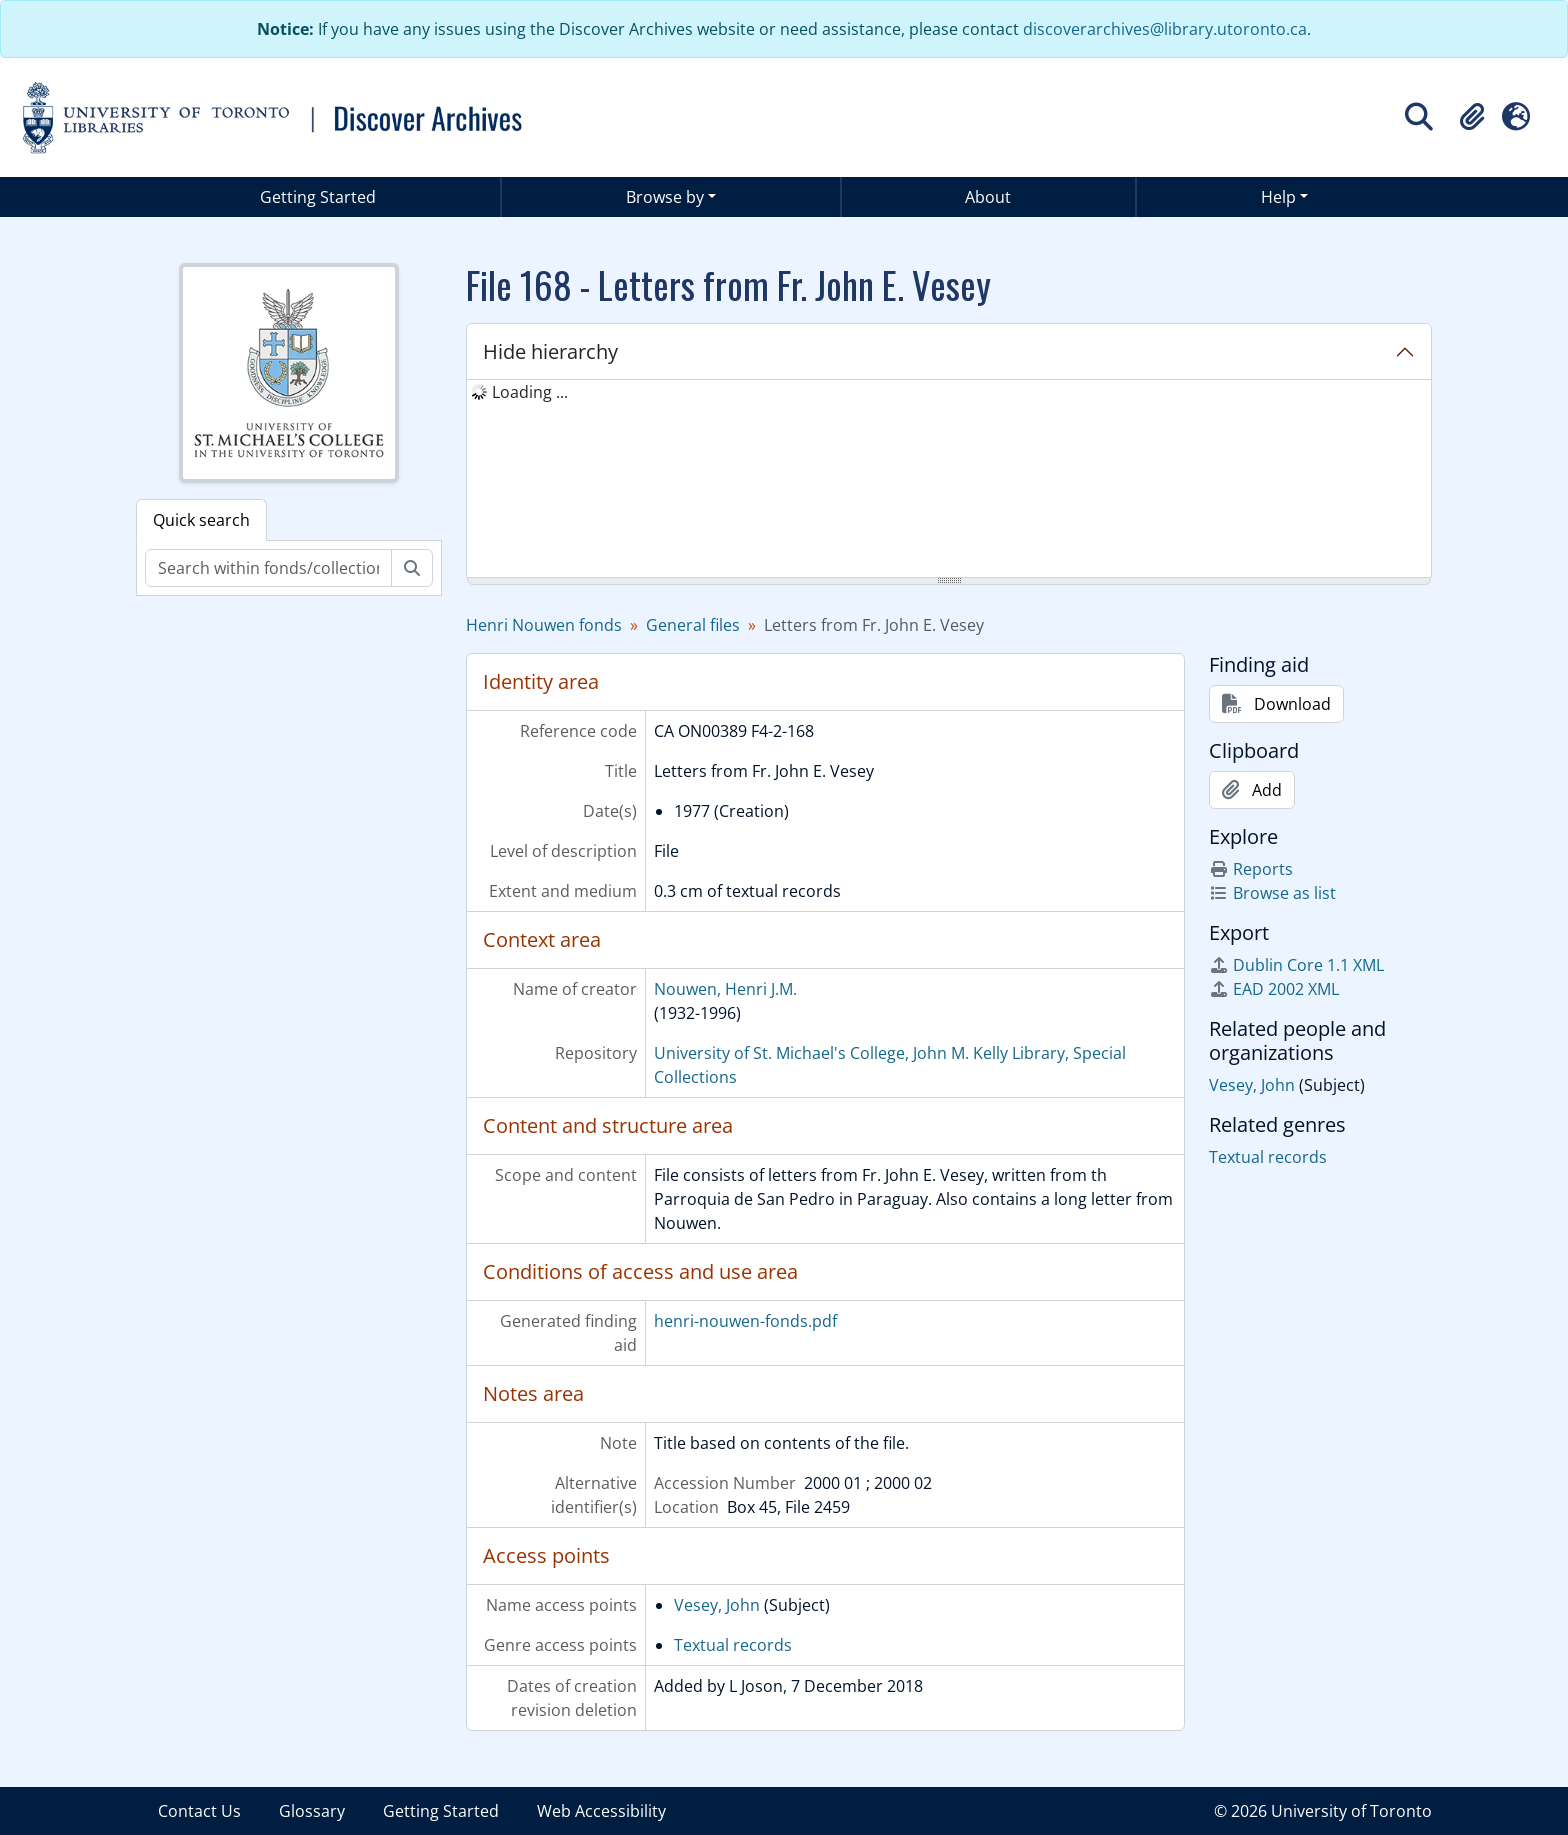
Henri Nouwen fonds (544, 625)
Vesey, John (717, 1605)
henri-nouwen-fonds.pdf (745, 1321)
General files (693, 625)
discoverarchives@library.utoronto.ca (1165, 29)
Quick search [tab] (201, 520)
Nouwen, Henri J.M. (725, 989)
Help (1278, 197)
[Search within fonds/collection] (268, 568)
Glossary (312, 1811)
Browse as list (1272, 893)
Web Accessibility (601, 1811)
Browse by (665, 197)
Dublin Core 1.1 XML (1296, 965)
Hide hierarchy (550, 351)
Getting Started (318, 197)
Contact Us (199, 1811)
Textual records (733, 1645)
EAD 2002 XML (1274, 989)
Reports (1251, 869)
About (988, 197)
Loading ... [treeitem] (530, 392)
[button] (1472, 117)
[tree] (949, 480)
